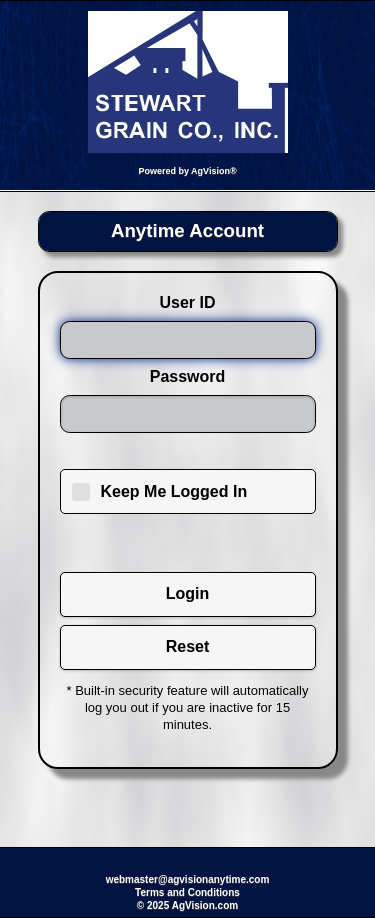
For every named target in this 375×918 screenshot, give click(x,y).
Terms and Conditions (187, 892)
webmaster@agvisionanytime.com (188, 879)
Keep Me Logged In (174, 491)
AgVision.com (205, 905)
